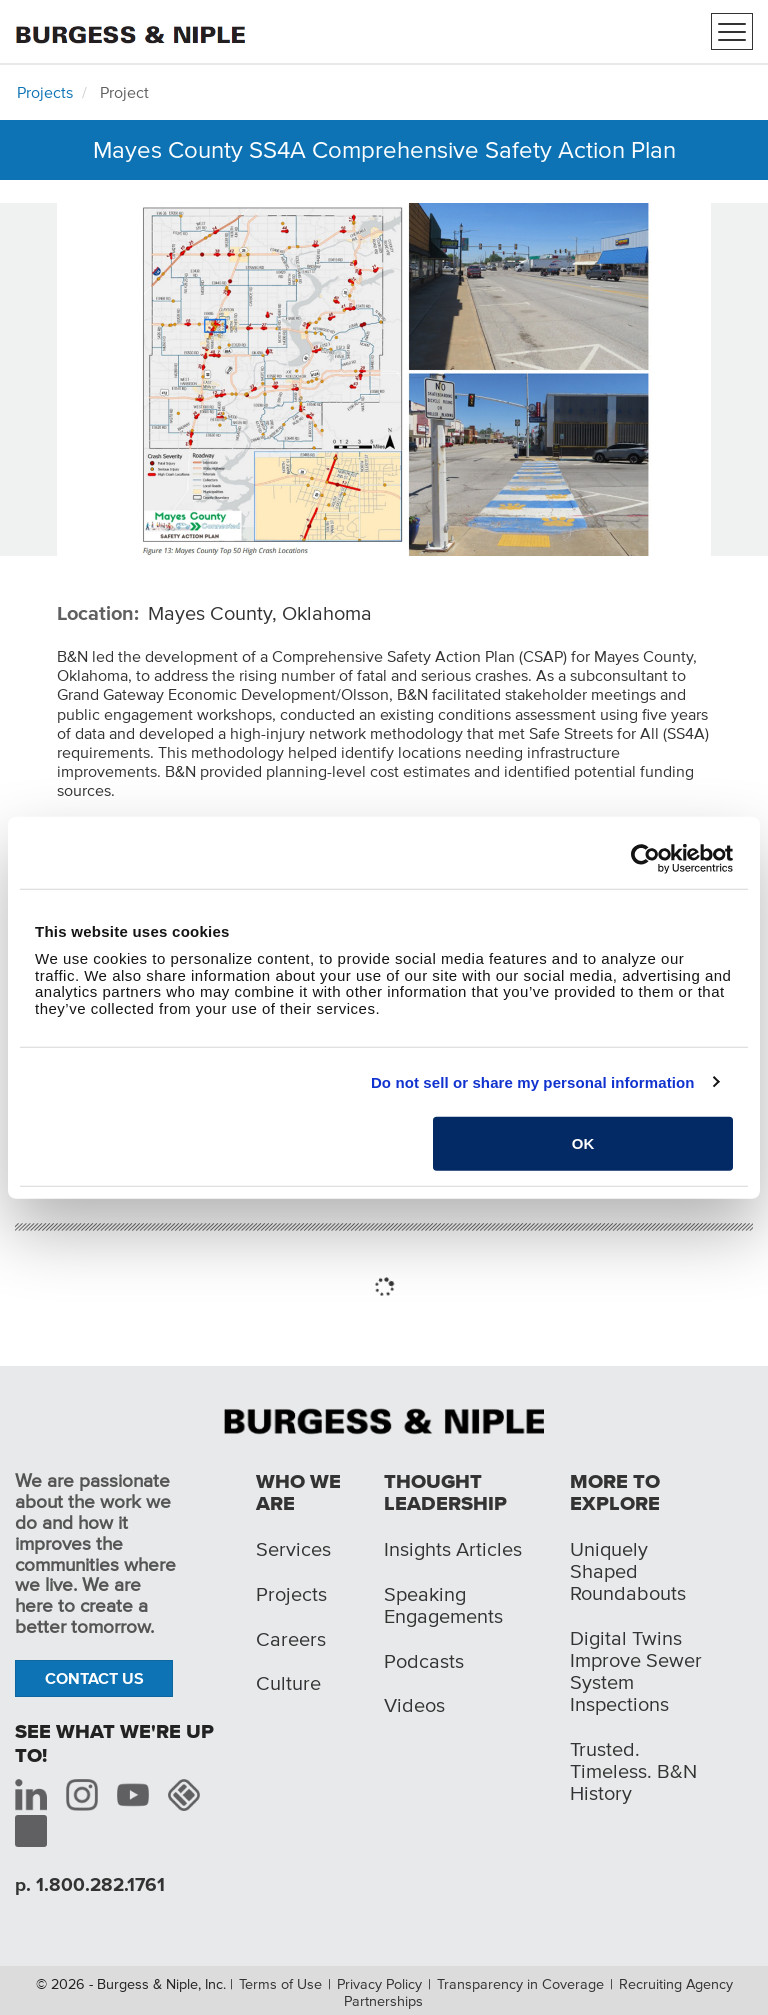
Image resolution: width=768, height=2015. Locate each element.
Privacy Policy (379, 1984)
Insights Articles (453, 1549)
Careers (291, 1639)
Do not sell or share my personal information (533, 1081)
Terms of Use (280, 1984)
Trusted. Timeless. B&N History (633, 1771)
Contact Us (94, 1678)
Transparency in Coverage (520, 1984)
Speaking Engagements (443, 1605)
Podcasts (424, 1661)
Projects (45, 92)
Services (293, 1549)
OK (583, 1143)
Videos (414, 1705)
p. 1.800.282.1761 (90, 1884)
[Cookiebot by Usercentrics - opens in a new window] (645, 858)
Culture (288, 1683)
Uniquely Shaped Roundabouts (628, 1571)
